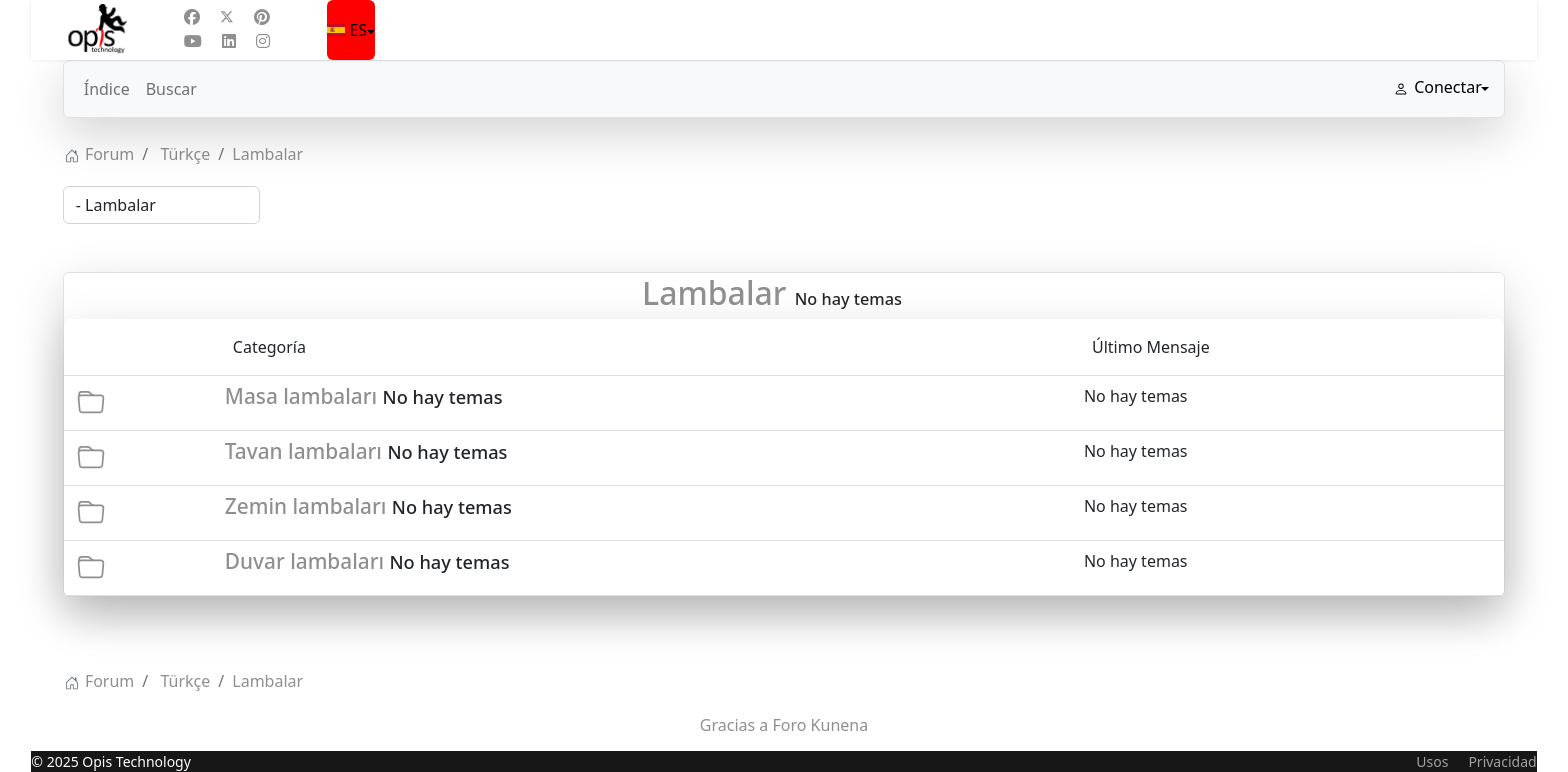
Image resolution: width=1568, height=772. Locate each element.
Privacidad (1502, 761)
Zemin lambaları (306, 506)
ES (349, 30)
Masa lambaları (301, 396)
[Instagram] (263, 41)
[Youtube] (193, 41)
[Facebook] (192, 17)
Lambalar (714, 292)
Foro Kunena (820, 725)
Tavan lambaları (303, 451)
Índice (107, 89)
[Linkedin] (229, 41)
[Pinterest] (262, 17)
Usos (1432, 761)
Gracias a (734, 725)
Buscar (171, 89)
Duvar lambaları (304, 561)
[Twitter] (227, 17)
